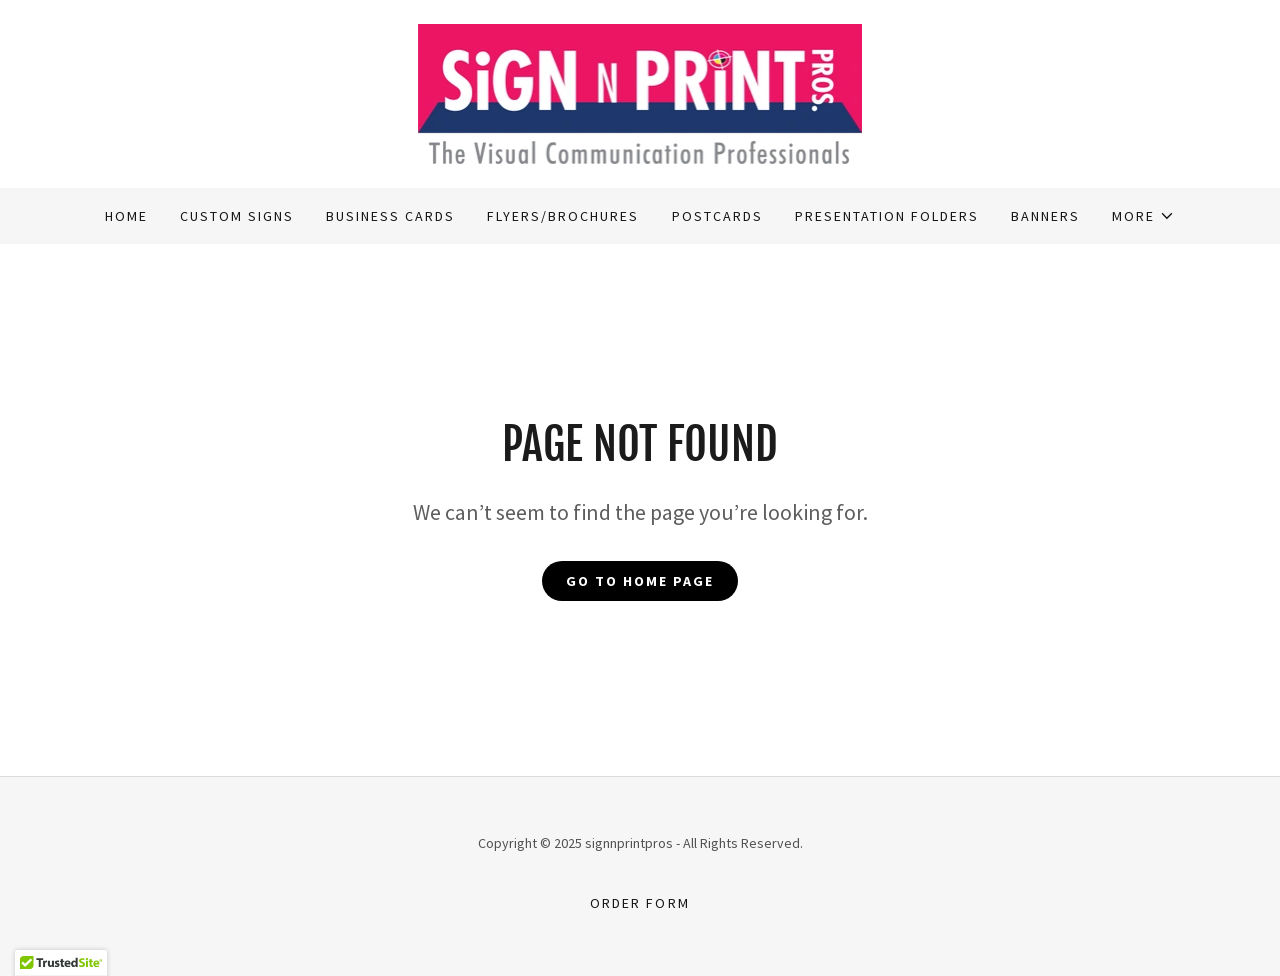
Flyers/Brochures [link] (563, 216)
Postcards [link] (717, 216)
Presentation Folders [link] (887, 216)
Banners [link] (1045, 216)
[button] (1143, 216)
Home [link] (126, 216)
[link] (640, 92)
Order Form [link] (639, 903)
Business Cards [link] (390, 216)
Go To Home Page (640, 581)
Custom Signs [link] (237, 216)
